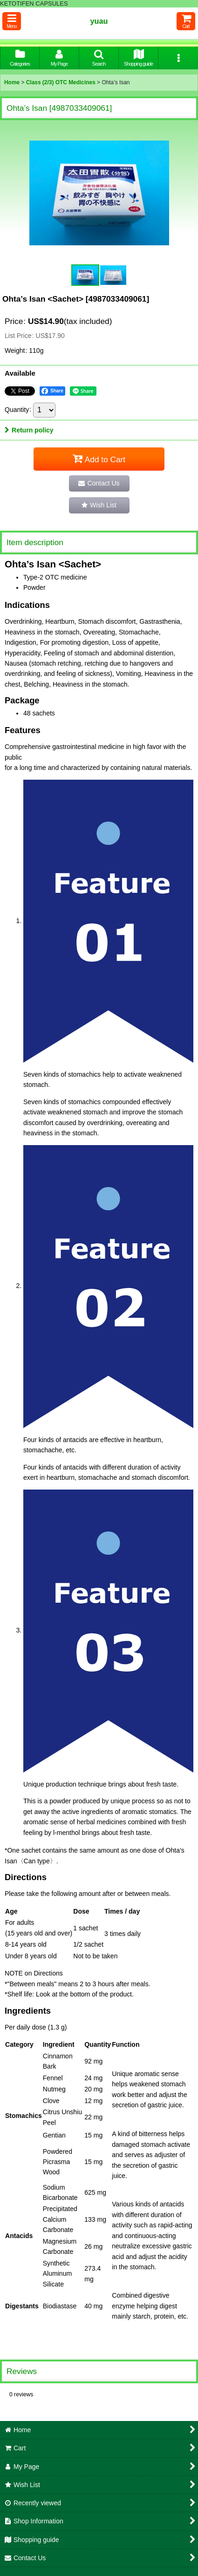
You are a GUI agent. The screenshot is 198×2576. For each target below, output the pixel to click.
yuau (99, 21)
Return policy (29, 430)
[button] (11, 21)
